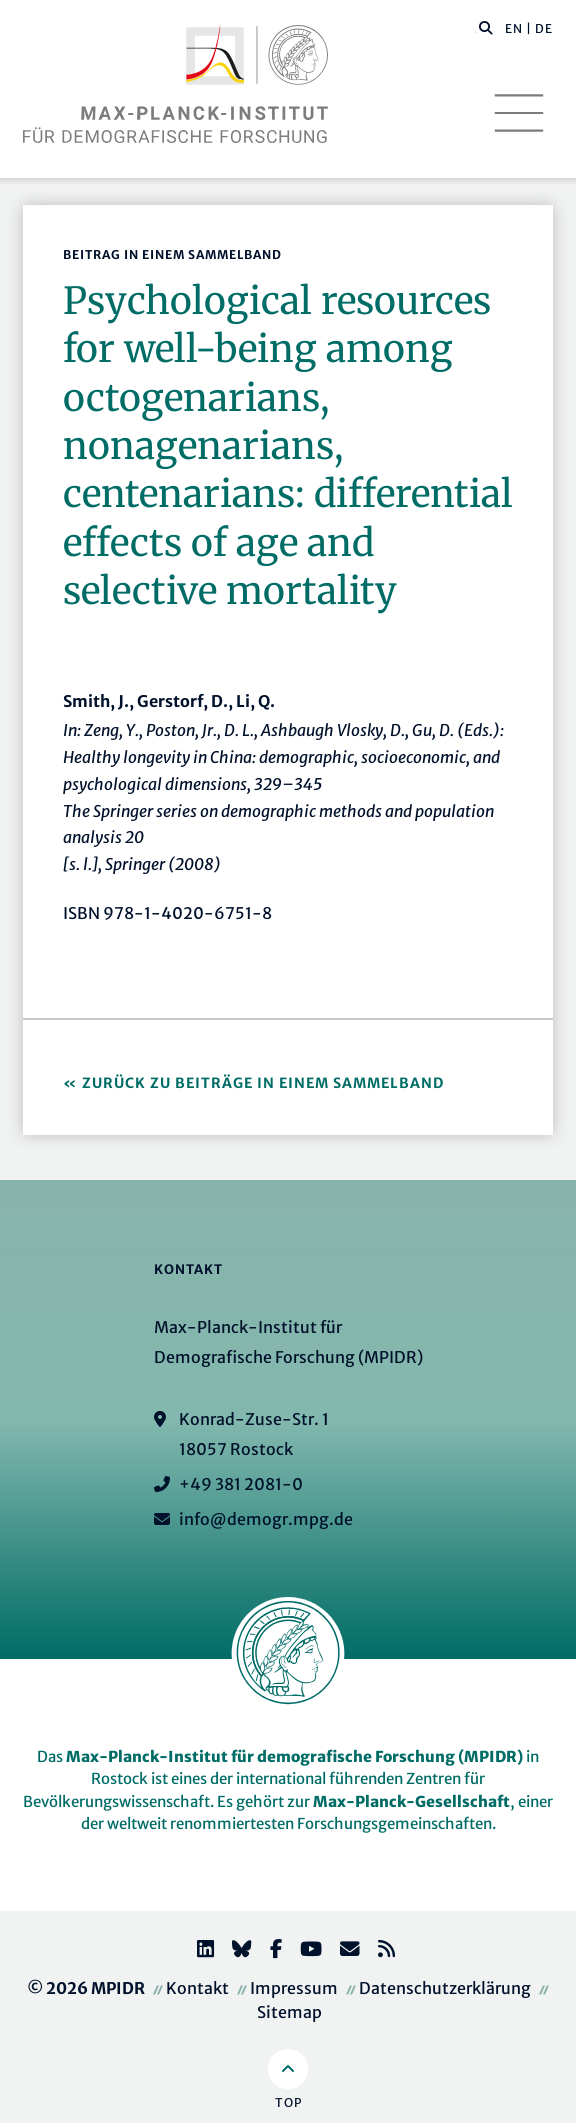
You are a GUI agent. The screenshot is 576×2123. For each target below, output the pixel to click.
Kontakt (197, 1988)
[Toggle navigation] (519, 113)
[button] (486, 27)
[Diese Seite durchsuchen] (475, 29)
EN (514, 28)
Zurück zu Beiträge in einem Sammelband (263, 1083)
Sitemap (289, 2012)
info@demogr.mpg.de (266, 1519)
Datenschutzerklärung (445, 1988)
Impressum (294, 1988)
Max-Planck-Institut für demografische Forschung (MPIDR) (294, 1756)
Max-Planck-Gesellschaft (411, 1801)
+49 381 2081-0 (241, 1484)
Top (288, 2102)
